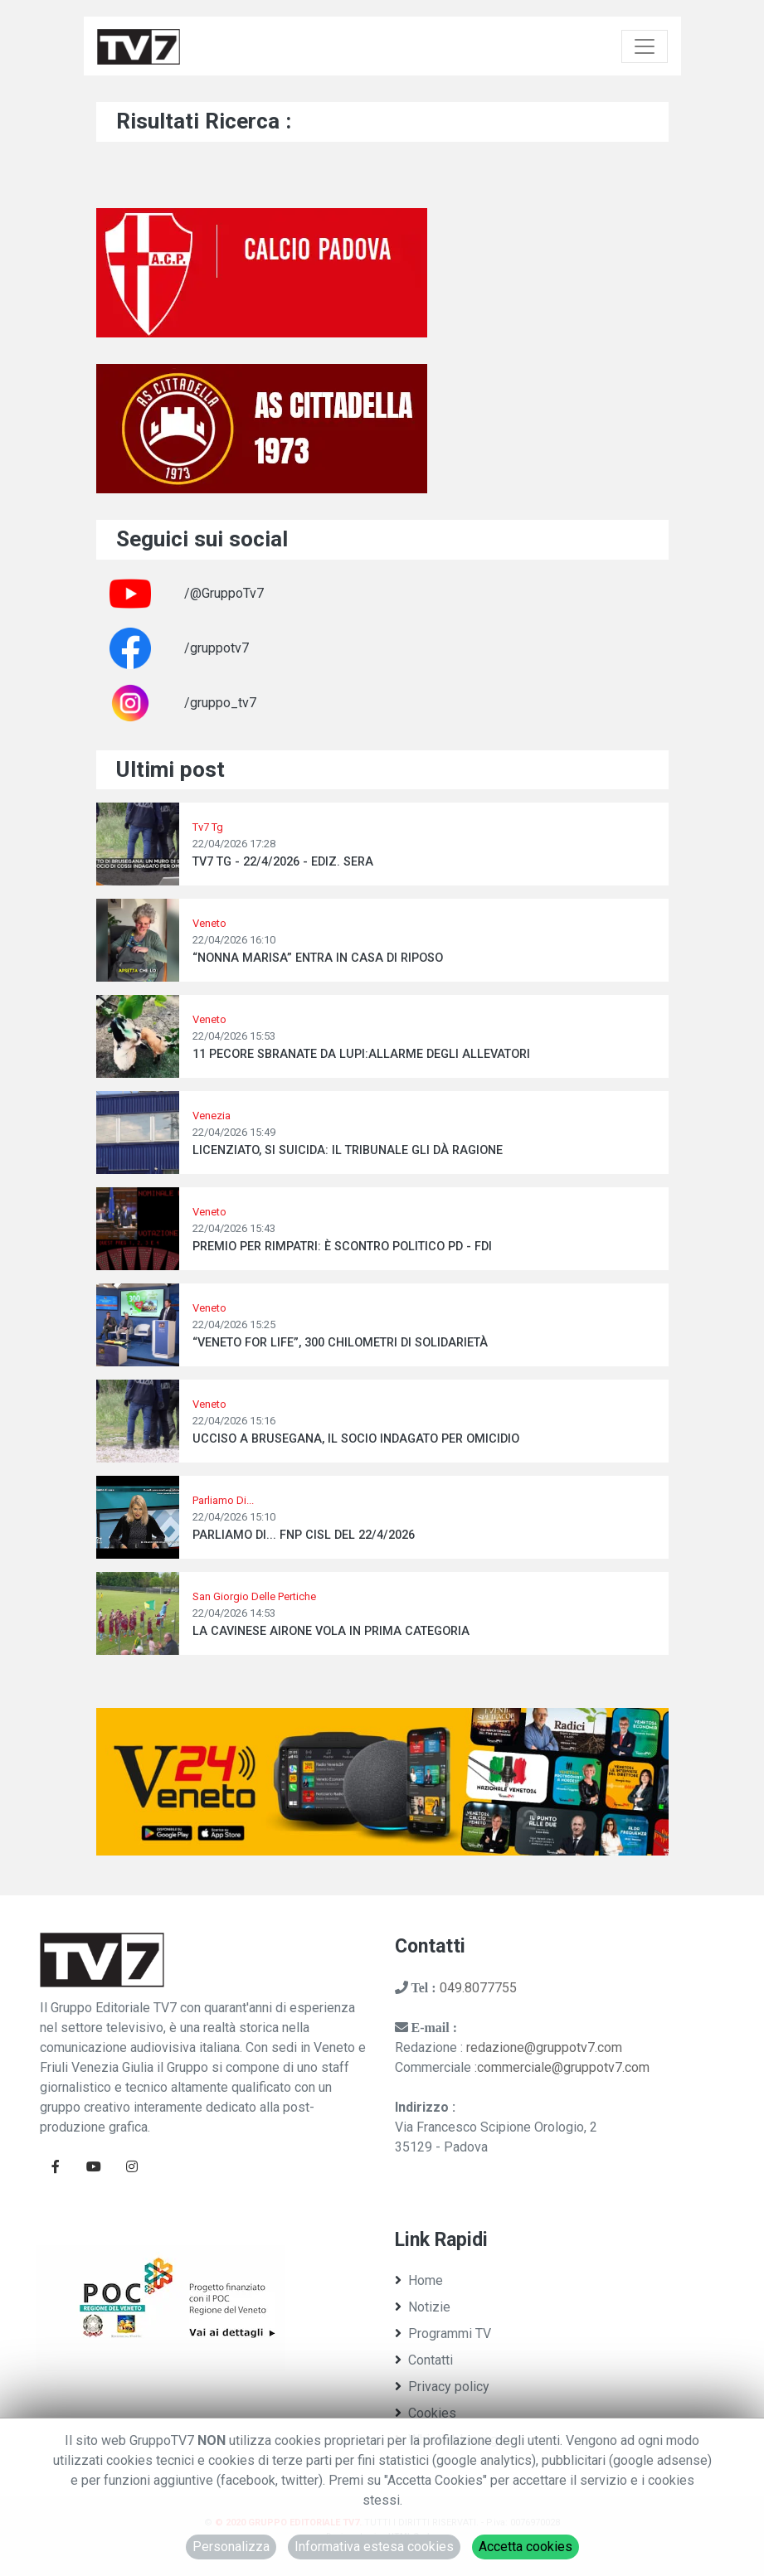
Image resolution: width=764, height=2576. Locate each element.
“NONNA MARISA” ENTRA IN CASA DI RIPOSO (317, 958)
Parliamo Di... (223, 1500)
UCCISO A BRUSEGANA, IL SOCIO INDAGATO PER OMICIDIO (355, 1439)
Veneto (209, 923)
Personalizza (231, 2546)
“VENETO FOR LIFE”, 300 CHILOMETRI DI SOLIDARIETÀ (340, 1343)
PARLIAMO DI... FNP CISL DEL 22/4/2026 (303, 1535)
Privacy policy (442, 2386)
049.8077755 (478, 1988)
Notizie (422, 2307)
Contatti (424, 2360)
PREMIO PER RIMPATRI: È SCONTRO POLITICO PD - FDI (342, 1246)
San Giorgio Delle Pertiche (254, 1596)
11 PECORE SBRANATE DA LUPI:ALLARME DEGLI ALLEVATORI (361, 1054)
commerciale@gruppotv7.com (563, 2067)
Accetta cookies (525, 2546)
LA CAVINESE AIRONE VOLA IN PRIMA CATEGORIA (331, 1631)
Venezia (211, 1115)
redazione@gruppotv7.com (544, 2047)
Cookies (425, 2413)
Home (419, 2280)
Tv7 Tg (207, 827)
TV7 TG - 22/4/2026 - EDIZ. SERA (282, 862)
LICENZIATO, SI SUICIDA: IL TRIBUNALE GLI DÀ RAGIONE (347, 1150)
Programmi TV (443, 2333)
